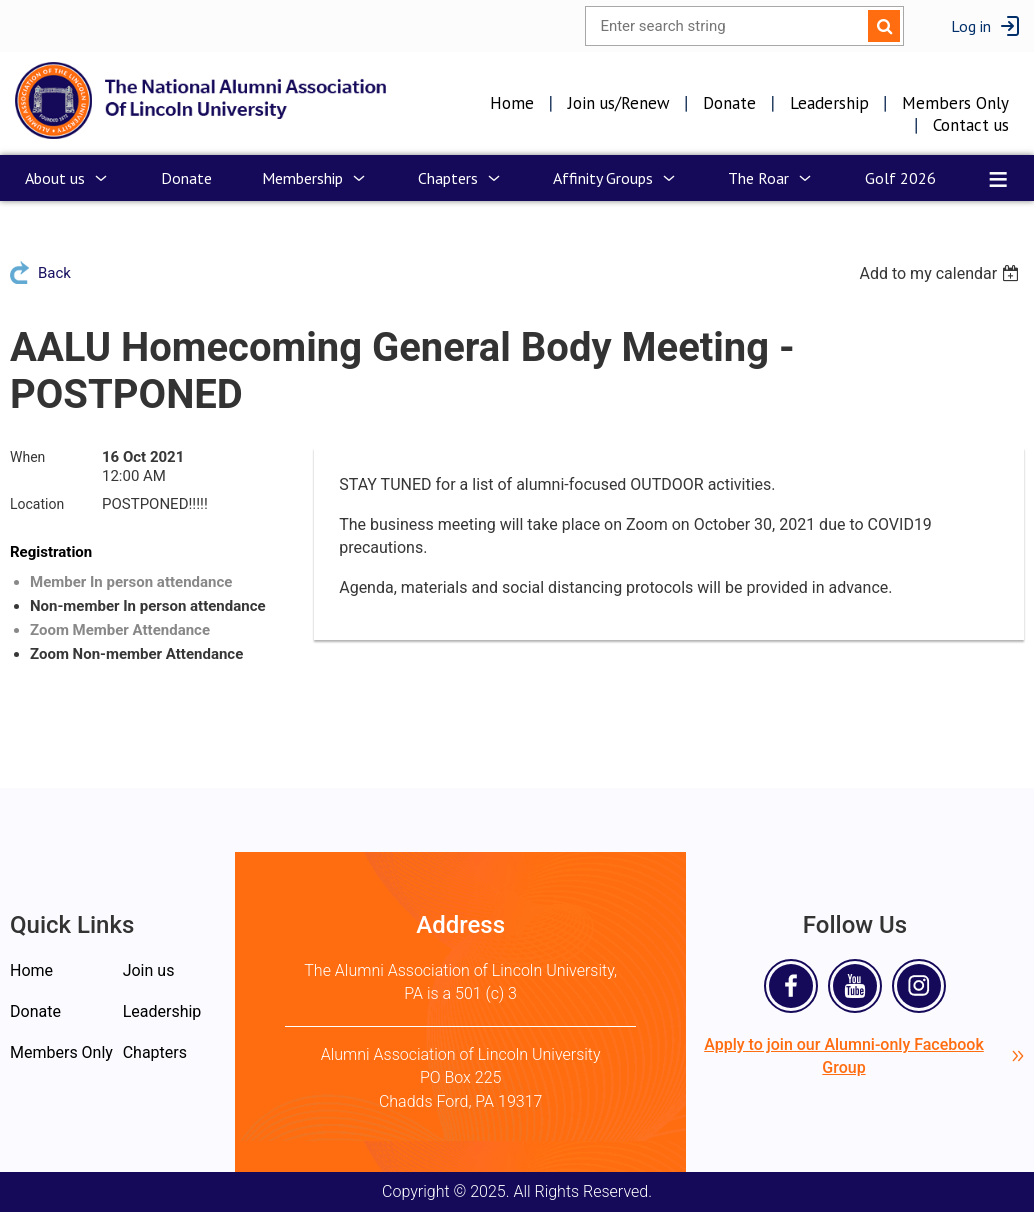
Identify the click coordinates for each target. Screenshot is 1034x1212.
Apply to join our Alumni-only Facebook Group (864, 1056)
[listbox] (941, 273)
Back (54, 273)
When (27, 457)
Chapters (155, 1052)
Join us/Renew (619, 103)
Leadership (829, 103)
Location (37, 504)
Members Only (955, 103)
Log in (971, 26)
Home (512, 103)
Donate (729, 103)
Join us (149, 970)
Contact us (971, 125)
